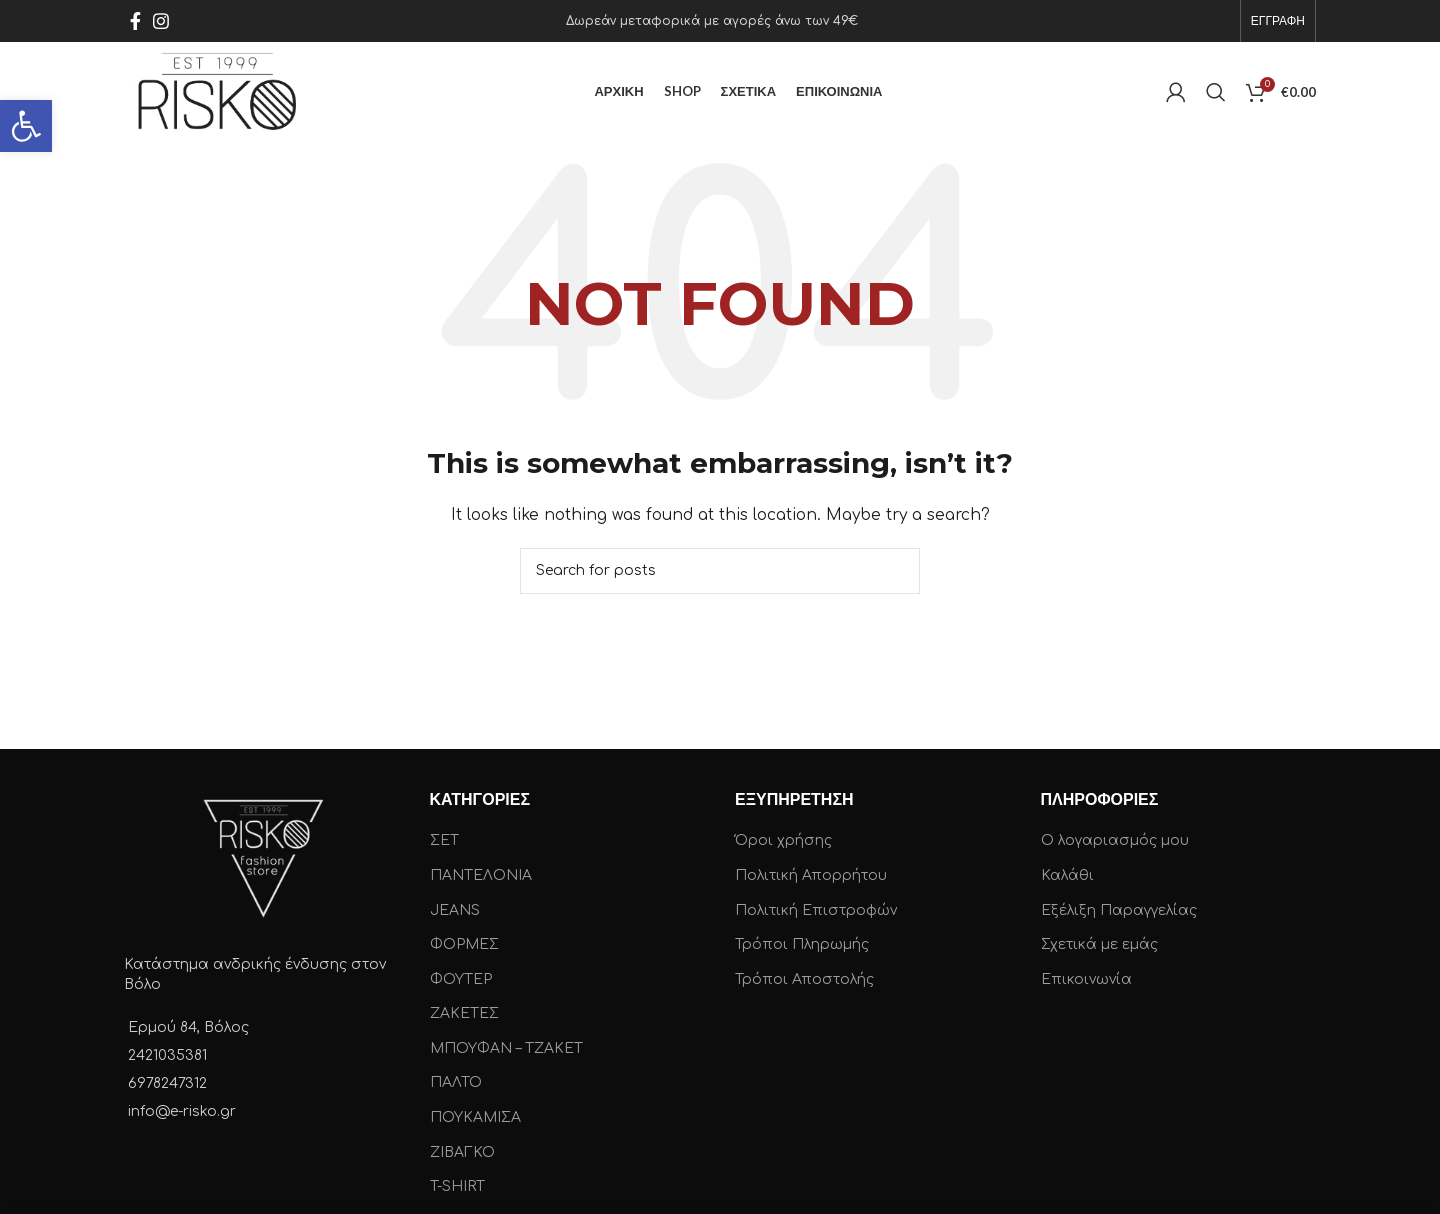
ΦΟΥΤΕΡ (461, 979)
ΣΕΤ (444, 840)
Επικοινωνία (1086, 979)
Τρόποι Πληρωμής (802, 944)
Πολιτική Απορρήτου (811, 875)
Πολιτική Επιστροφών (816, 910)
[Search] (1216, 92)
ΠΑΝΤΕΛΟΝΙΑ (481, 875)
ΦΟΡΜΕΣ (464, 944)
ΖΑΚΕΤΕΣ (464, 1013)
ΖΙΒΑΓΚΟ (462, 1152)
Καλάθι (1067, 875)
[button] (26, 126)
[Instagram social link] (161, 21)
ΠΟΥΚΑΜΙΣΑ (475, 1117)
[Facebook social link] (135, 21)
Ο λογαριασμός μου (1115, 840)
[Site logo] (217, 91)
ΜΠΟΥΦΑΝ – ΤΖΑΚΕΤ (506, 1048)
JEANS (455, 910)
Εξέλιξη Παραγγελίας (1119, 910)
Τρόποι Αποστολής (804, 979)
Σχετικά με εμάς (1099, 944)
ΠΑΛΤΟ (456, 1083)
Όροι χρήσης (783, 840)
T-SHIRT (457, 1186)
